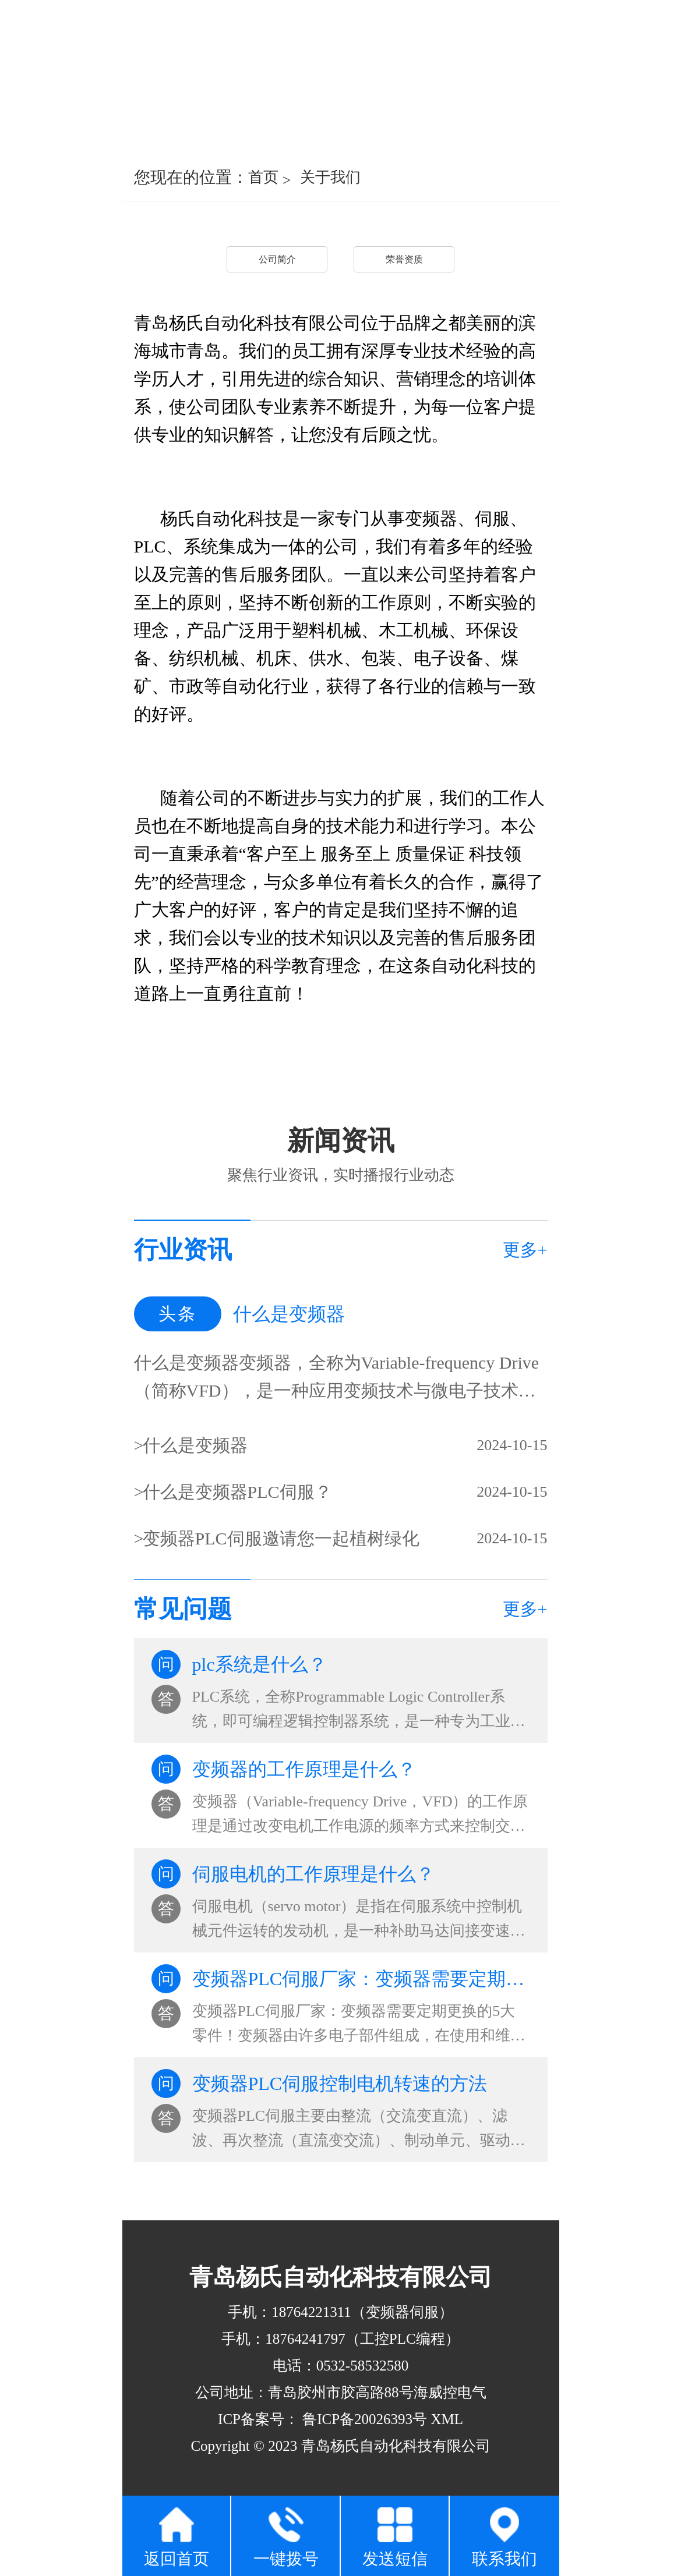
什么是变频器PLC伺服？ (237, 1491)
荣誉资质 (404, 259)
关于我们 (330, 177)
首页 (263, 177)
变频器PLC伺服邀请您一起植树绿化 (281, 1538)
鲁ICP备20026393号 (363, 2419)
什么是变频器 (195, 1445)
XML (447, 2419)
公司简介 (277, 259)
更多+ (525, 1249)
